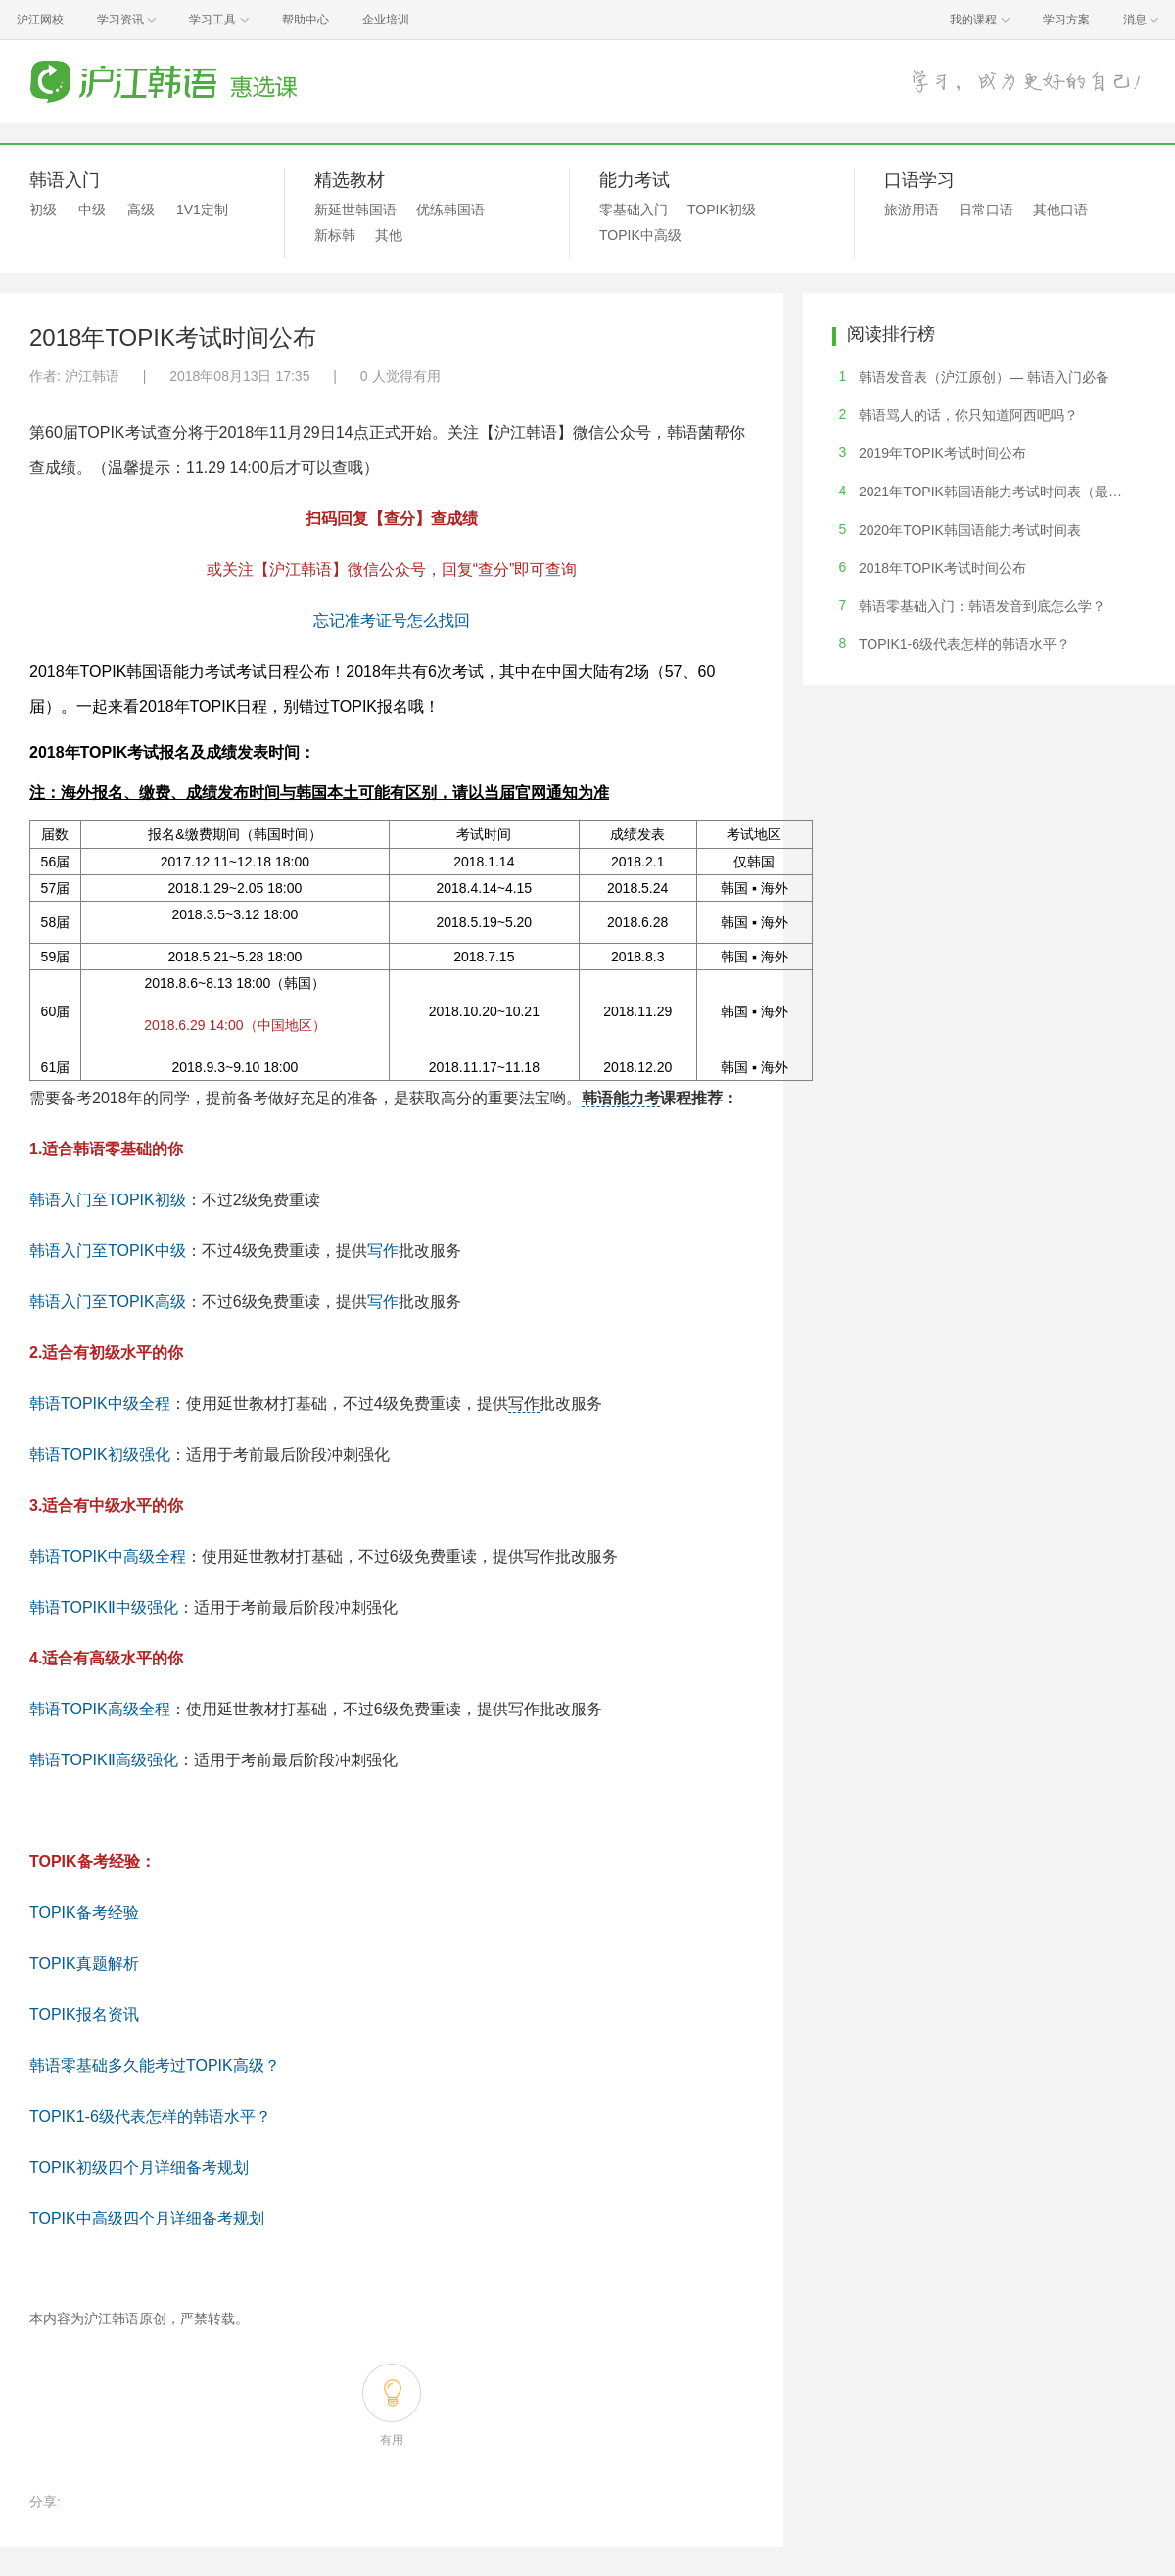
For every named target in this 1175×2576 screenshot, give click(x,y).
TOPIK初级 (721, 209)
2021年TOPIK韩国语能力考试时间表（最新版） (1004, 491)
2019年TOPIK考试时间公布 (942, 453)
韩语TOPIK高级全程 (99, 1709)
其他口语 (1060, 209)
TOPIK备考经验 (84, 1912)
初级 (43, 209)
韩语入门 (64, 180)
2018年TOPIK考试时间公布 (942, 568)
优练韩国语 (450, 209)
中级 (92, 209)
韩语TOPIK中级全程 (99, 1403)
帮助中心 (305, 19)
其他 (388, 235)
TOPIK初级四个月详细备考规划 (139, 2167)
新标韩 (334, 235)
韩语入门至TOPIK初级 (107, 1200)
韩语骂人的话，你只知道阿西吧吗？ (968, 415)
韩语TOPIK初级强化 (99, 1454)
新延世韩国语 (355, 209)
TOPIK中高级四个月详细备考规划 (146, 2218)
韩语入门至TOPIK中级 (107, 1250)
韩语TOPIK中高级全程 (107, 1556)
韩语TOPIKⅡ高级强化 (103, 1760)
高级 (141, 209)
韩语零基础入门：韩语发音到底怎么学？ (982, 606)
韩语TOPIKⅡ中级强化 (103, 1607)
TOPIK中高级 (640, 235)
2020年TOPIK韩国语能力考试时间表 (970, 530)
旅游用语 (911, 209)
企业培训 (385, 19)
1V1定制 (202, 209)
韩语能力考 (621, 1098)
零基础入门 (633, 209)
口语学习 (919, 180)
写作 (383, 1250)
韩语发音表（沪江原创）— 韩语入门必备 (984, 377)
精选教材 (349, 180)
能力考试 (634, 180)
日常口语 (986, 209)
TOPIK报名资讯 (84, 2014)
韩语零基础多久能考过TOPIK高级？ (154, 2065)
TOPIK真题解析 (84, 1963)
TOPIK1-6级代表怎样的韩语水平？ (150, 2116)
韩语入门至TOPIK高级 (107, 1301)
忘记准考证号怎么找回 (391, 620)
